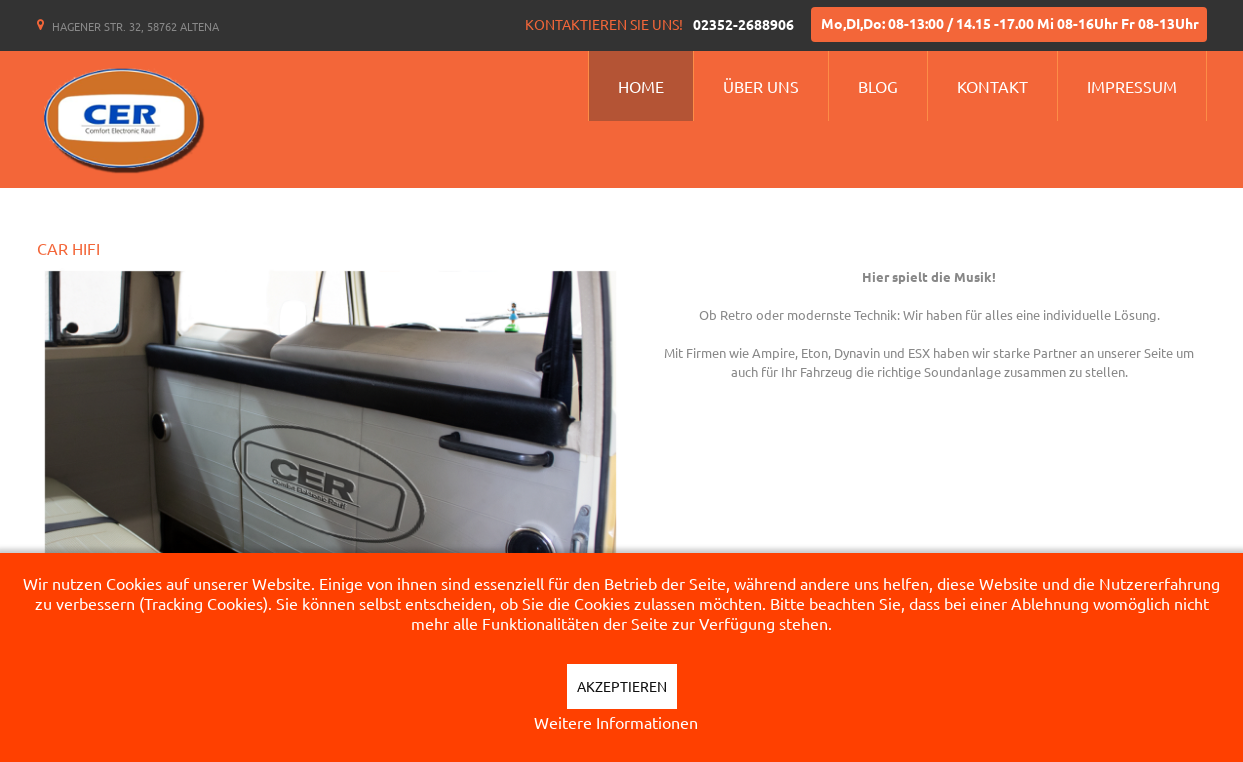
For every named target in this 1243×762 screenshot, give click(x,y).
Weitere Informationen (616, 722)
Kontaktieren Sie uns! (604, 24)
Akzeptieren (622, 686)
